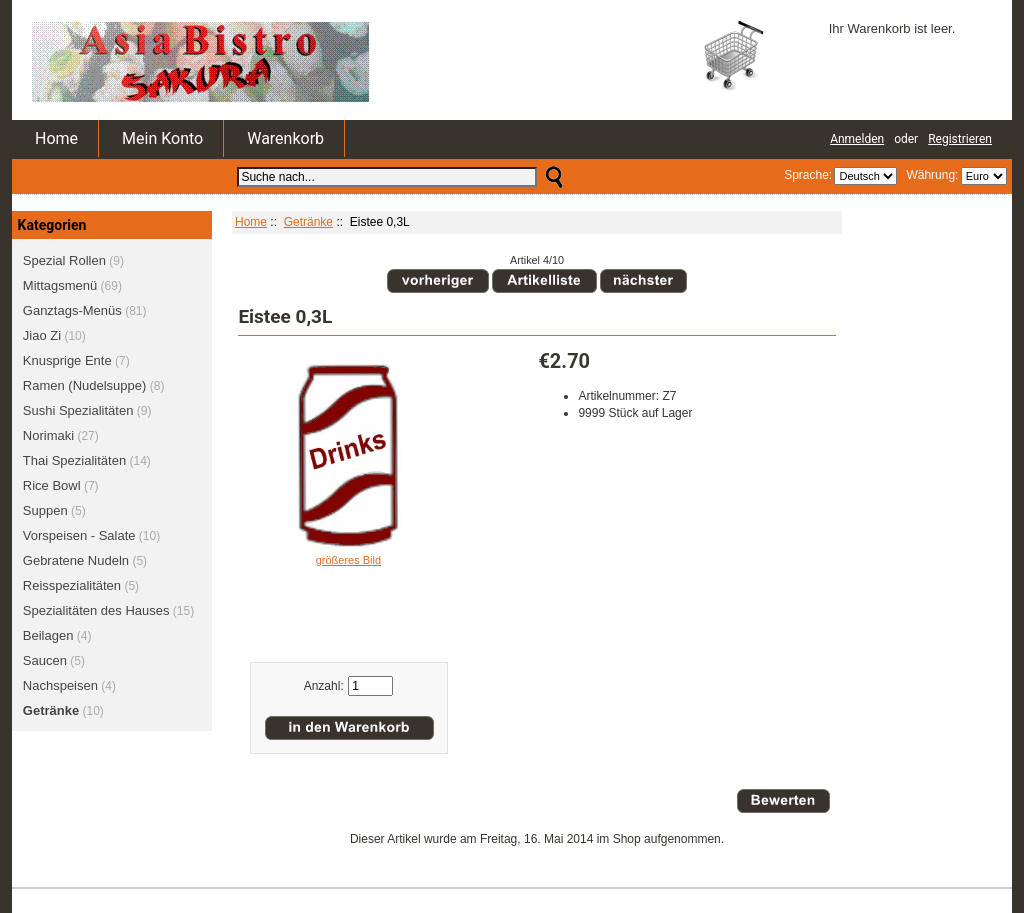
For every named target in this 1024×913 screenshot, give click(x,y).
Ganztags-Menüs (72, 310)
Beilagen (48, 635)
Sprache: (808, 175)
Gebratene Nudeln (76, 560)
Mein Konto (162, 138)
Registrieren (960, 139)
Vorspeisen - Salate (79, 535)
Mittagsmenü (60, 285)
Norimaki (48, 435)
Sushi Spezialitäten (78, 410)
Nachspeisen (60, 685)
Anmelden (857, 139)
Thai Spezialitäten (74, 460)
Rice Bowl (52, 485)
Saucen (45, 660)
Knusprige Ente (67, 360)
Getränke (308, 222)
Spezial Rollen (64, 260)
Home (56, 138)
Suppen (45, 510)
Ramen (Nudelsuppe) (85, 385)
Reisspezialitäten (72, 585)
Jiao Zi (42, 335)
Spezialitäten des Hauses (96, 610)
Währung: (929, 175)
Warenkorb (285, 138)
